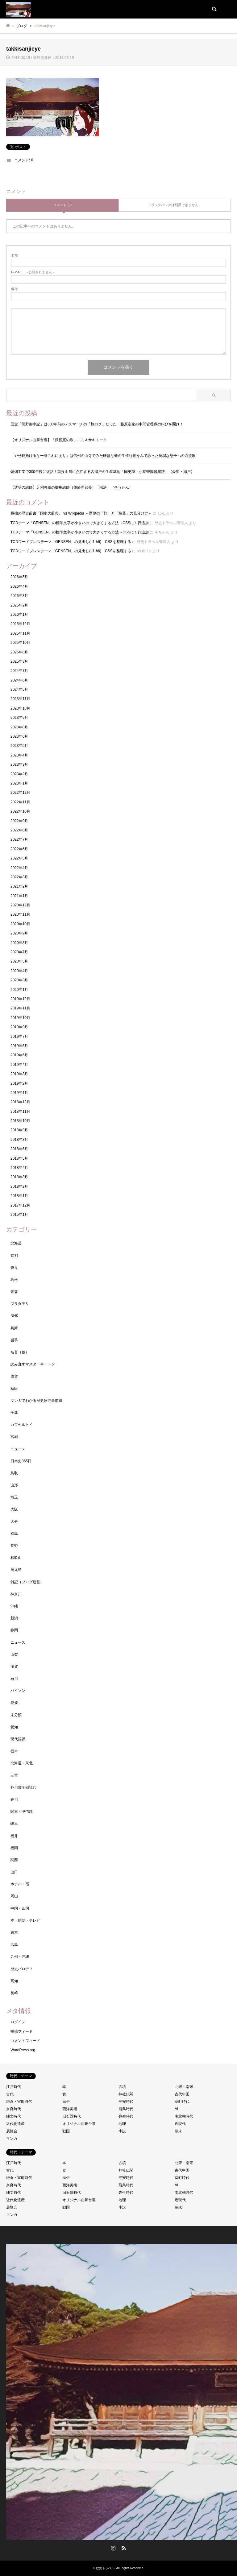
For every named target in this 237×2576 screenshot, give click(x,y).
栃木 (14, 1751)
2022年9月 (19, 821)
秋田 (14, 1388)
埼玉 (14, 1497)
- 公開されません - (32, 272)
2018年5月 (19, 1158)
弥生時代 (125, 2116)
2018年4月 (19, 1168)
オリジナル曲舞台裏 (79, 2124)
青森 (14, 1292)
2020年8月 (19, 943)
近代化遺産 (15, 2124)
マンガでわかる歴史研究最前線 (36, 1400)
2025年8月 (19, 652)
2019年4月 (19, 1064)
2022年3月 (19, 877)
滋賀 (14, 1666)
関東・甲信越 (21, 1811)
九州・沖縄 (19, 1956)
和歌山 (16, 1557)
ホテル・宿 (19, 1884)
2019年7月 (19, 1036)
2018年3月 (19, 1177)
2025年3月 (19, 661)
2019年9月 (19, 1027)
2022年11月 (20, 802)
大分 (14, 1521)
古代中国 (182, 2094)
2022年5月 (19, 858)
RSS (124, 2548)
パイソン (17, 1690)
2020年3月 (19, 980)
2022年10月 (20, 811)
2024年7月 (19, 671)
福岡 (14, 1848)
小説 (122, 2131)
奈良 (14, 1267)
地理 (122, 2124)
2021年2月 (19, 886)
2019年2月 (19, 1083)
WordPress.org (22, 2050)
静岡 (14, 1630)
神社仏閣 (125, 2094)
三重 (14, 1775)
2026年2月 (19, 605)
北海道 (16, 1243)
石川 (14, 1678)
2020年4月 (19, 971)
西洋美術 (69, 2109)
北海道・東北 (21, 1763)
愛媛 (14, 1702)
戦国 (66, 2131)
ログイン (17, 2022)
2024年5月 (19, 689)
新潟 (14, 1618)
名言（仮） (19, 1352)
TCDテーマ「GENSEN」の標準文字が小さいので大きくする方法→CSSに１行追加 (79, 523)
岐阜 (14, 1823)
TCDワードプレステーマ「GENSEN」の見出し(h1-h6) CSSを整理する (70, 542)
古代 (10, 2094)
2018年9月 (19, 1130)
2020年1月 (19, 990)
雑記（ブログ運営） (27, 1582)
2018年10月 (20, 1121)
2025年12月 (20, 624)
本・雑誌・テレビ (25, 1920)
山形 (14, 1485)
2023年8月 (19, 727)
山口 (14, 1872)
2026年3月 (19, 596)
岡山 (14, 1896)
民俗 (66, 2101)
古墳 (122, 2087)
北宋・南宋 (184, 2087)
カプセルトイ (21, 1425)
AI (176, 2109)
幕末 (178, 2131)
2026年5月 (19, 577)
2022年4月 (19, 868)
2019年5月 (19, 1055)
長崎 (14, 1993)
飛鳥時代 (125, 2109)
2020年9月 (19, 933)
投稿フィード (21, 2031)
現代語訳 (17, 1739)
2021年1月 (19, 896)
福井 (14, 1836)
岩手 (14, 1340)
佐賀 (14, 1376)
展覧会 (11, 2131)
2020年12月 (20, 905)
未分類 (16, 1715)
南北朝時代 (184, 2116)
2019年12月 (20, 999)
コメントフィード (25, 2041)
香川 (14, 1799)
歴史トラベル (105, 2568)
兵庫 (14, 1328)
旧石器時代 (71, 2116)
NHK (14, 1316)
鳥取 (14, 1473)
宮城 (14, 1437)
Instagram (113, 2548)
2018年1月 (19, 1196)
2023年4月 (19, 755)
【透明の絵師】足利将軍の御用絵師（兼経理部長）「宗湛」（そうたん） (71, 487)
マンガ (11, 2138)
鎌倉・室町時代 (19, 2101)
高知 (14, 1981)
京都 (14, 1255)
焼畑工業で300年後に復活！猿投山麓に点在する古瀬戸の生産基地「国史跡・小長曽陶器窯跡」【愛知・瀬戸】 (104, 472)
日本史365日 (20, 1461)
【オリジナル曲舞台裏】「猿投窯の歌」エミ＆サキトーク (58, 440)
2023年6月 (19, 736)
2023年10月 (20, 708)
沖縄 (14, 1606)
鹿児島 (16, 1570)
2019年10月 (20, 1018)
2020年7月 (19, 952)
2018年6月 (19, 1149)
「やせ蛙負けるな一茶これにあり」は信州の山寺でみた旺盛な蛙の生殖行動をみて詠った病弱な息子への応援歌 (103, 455)
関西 (14, 1860)
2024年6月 (19, 680)
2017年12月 (20, 1205)
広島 (14, 1944)
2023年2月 (19, 774)
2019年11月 (20, 1008)
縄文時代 (13, 2116)
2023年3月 (19, 764)
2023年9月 (19, 717)
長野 (14, 1545)
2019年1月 (19, 1093)
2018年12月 (20, 1102)
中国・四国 (19, 1908)
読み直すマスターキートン (32, 1364)
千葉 (14, 1412)
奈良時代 (13, 2109)
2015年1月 (19, 1214)
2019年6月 (19, 1046)
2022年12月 (20, 792)
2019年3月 (19, 1074)
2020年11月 (20, 914)
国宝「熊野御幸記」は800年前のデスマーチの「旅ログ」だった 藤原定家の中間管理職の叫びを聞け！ (96, 424)
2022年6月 (19, 849)
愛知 (14, 1727)
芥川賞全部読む (23, 1787)
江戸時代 (13, 2087)
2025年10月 (20, 642)
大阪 (14, 1509)
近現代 (180, 2124)
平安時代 (125, 2101)
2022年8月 (19, 830)
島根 (14, 1280)
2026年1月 (19, 614)
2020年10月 (20, 924)
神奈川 (16, 1594)
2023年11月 (20, 699)
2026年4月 (19, 586)
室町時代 (182, 2101)
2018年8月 (19, 1139)
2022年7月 (19, 839)
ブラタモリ (19, 1304)
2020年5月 (19, 961)
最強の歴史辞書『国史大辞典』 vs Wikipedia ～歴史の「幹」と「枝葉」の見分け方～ (81, 513)
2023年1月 (19, 783)
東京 (14, 1932)
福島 (14, 1533)
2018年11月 (20, 1111)
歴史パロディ (21, 1969)
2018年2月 (19, 1186)
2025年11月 (20, 633)
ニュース (17, 1449)
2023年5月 (19, 745)
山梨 (14, 1654)
